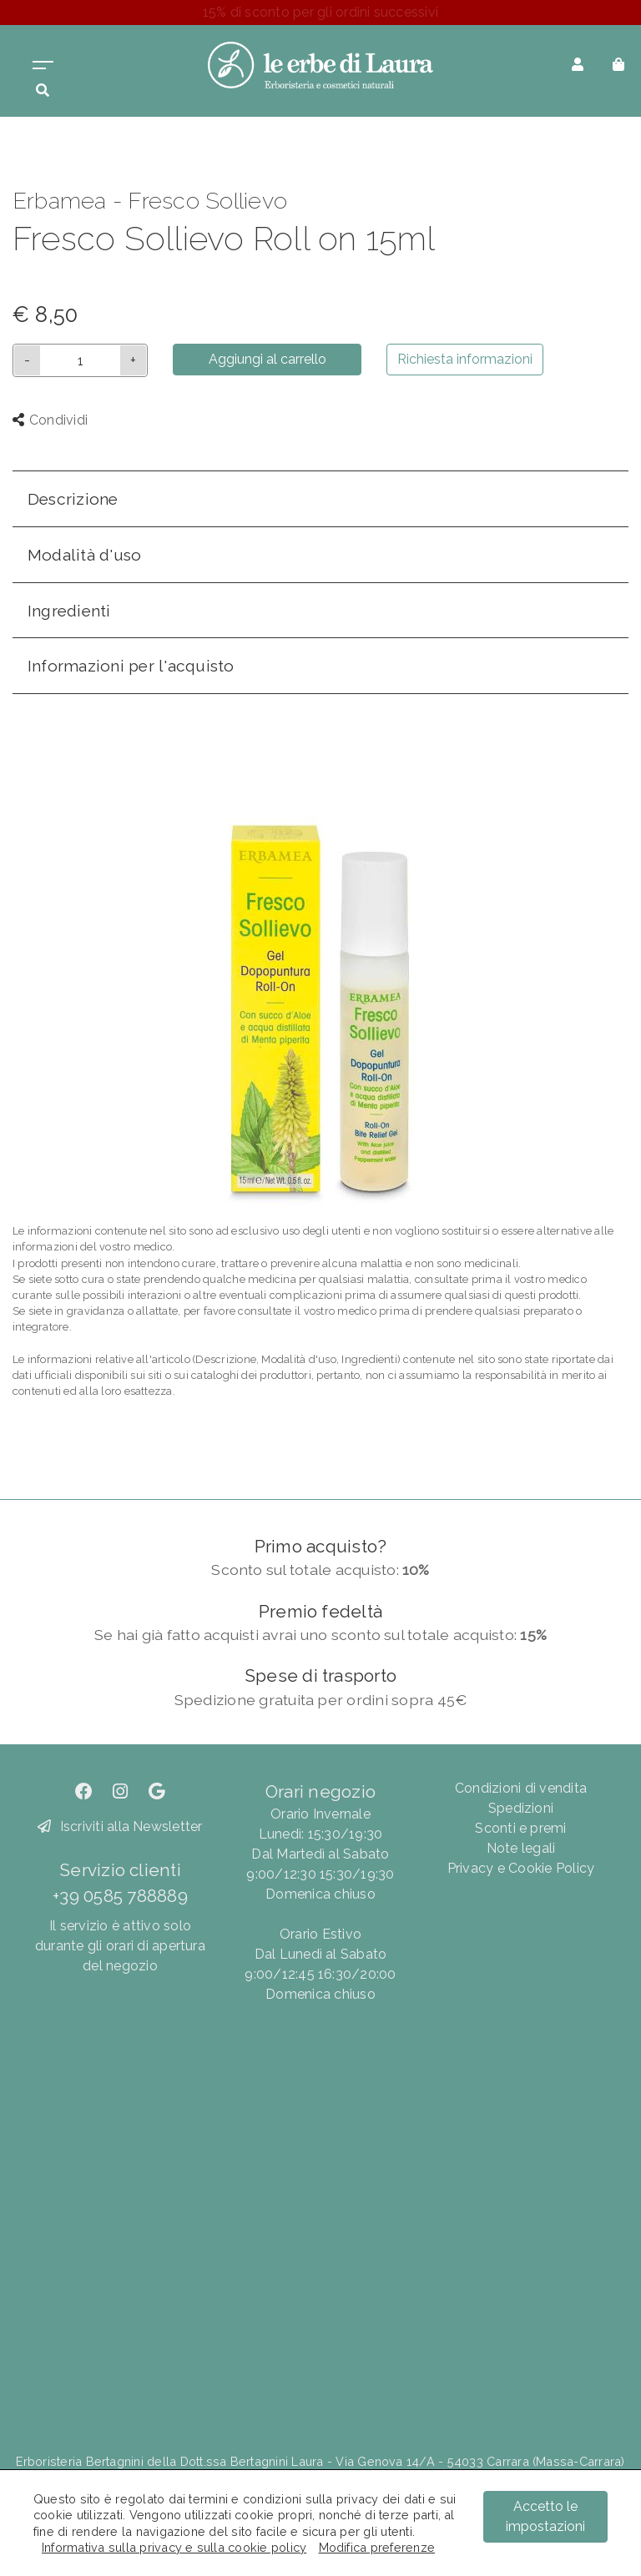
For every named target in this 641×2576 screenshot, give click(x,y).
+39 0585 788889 (120, 1895)
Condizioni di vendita (521, 1788)
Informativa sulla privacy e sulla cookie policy (174, 2547)
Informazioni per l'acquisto (131, 666)
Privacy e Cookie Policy (521, 1868)
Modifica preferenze (377, 2547)
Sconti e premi (520, 1828)
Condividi (50, 420)
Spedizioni (520, 1808)
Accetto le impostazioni (545, 2516)
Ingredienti (69, 610)
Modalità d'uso (84, 555)
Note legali (521, 1848)
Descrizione (73, 499)
